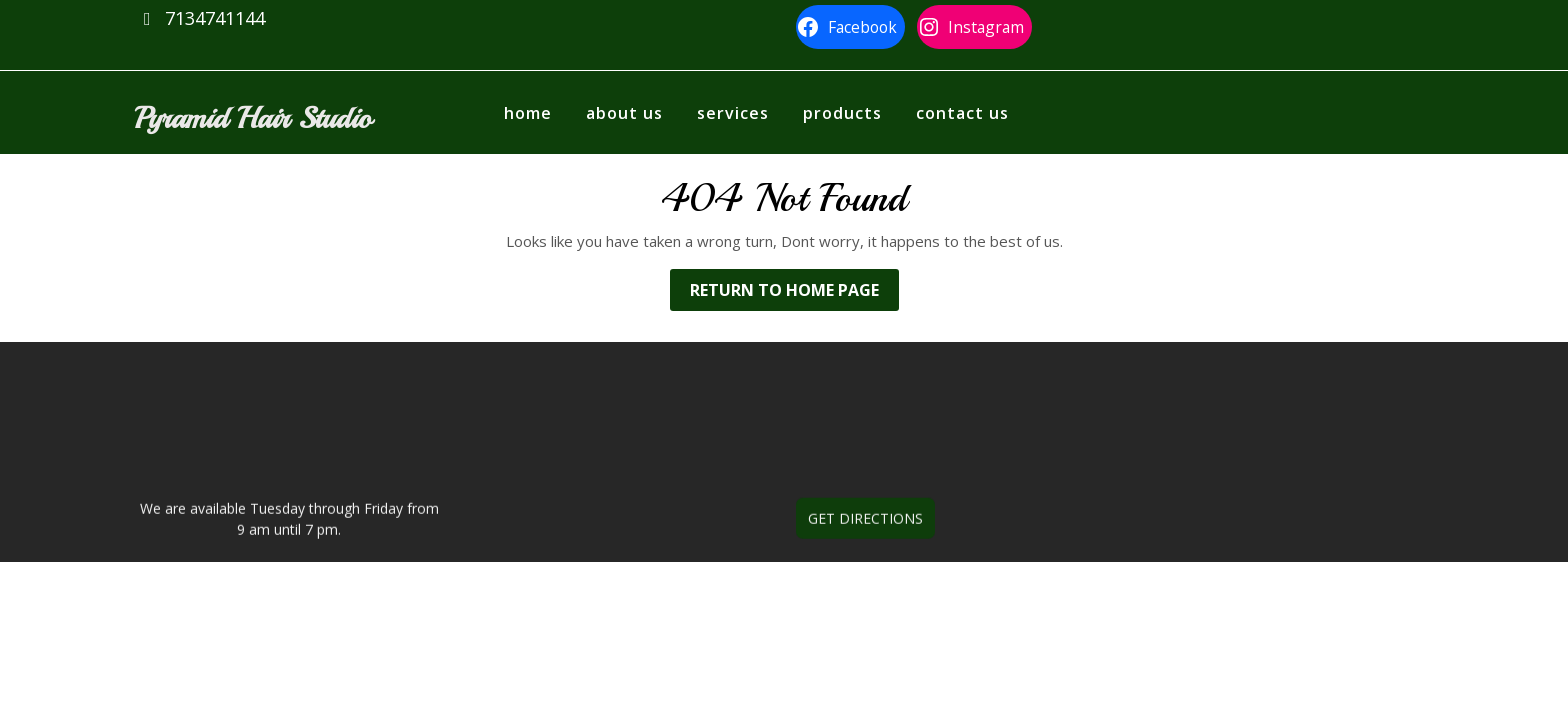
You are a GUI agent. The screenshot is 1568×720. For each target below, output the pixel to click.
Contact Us (962, 113)
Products (842, 113)
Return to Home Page (794, 294)
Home (528, 113)
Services (733, 113)
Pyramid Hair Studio (253, 118)
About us (624, 113)
